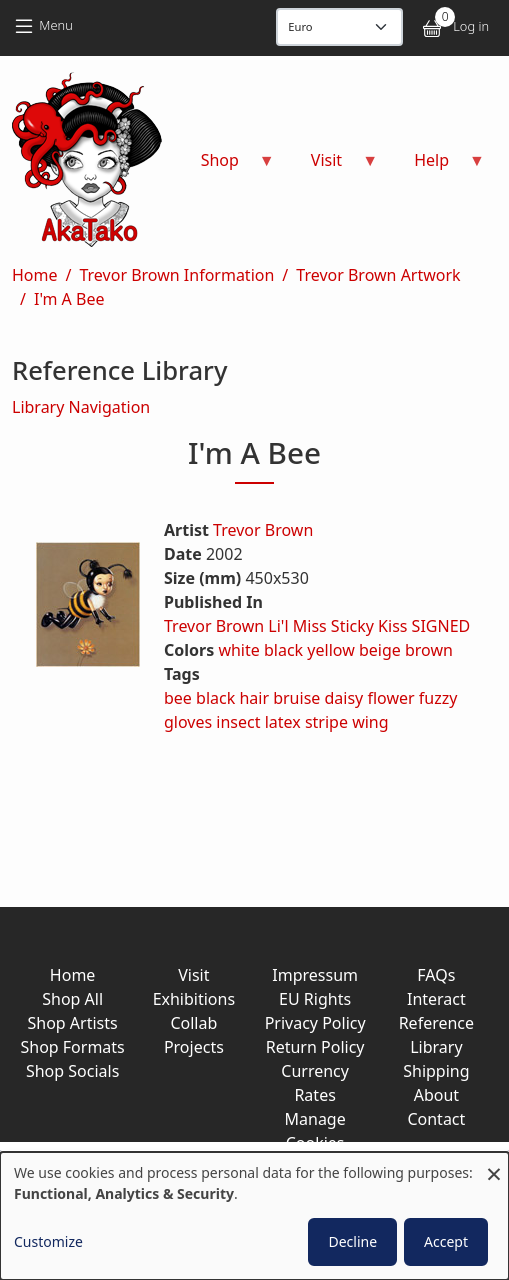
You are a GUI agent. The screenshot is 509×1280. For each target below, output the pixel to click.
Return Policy (315, 1047)
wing (370, 722)
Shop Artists (73, 1023)
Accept (446, 1241)
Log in (471, 26)
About (436, 1095)
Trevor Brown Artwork (378, 275)
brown (429, 650)
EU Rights (315, 999)
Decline (352, 1241)
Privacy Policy (315, 1023)
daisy (344, 698)
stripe (326, 722)
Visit (193, 975)
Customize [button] (48, 1241)
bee (178, 698)
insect (238, 722)
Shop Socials (72, 1071)
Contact (436, 1119)
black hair (232, 698)
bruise (296, 698)
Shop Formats (72, 1047)
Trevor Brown (263, 530)
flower (390, 698)
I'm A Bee (69, 299)
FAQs (436, 975)
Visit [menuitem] (332, 166)
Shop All (72, 999)
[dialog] (254, 1216)
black (283, 650)
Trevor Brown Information (176, 275)
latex (283, 722)
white (238, 650)
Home (35, 275)
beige (380, 650)
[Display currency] (339, 27)
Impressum (315, 975)
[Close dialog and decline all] (494, 1164)
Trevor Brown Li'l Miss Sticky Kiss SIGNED (317, 626)
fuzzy (438, 698)
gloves (188, 722)
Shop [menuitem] (226, 166)
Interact (436, 999)
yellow (330, 650)
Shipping (436, 1071)
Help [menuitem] (437, 166)
